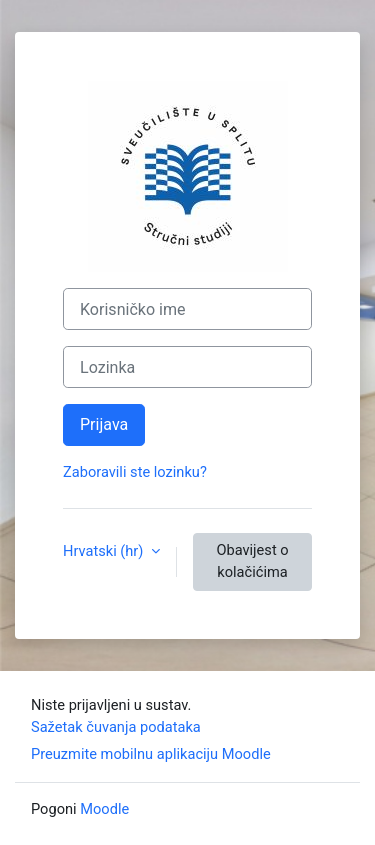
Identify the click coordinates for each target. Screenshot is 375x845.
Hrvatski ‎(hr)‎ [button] (105, 551)
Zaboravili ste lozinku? (135, 472)
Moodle (104, 809)
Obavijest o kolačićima (252, 561)
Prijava (104, 424)
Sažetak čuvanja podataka (116, 727)
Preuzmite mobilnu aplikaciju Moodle (151, 754)
